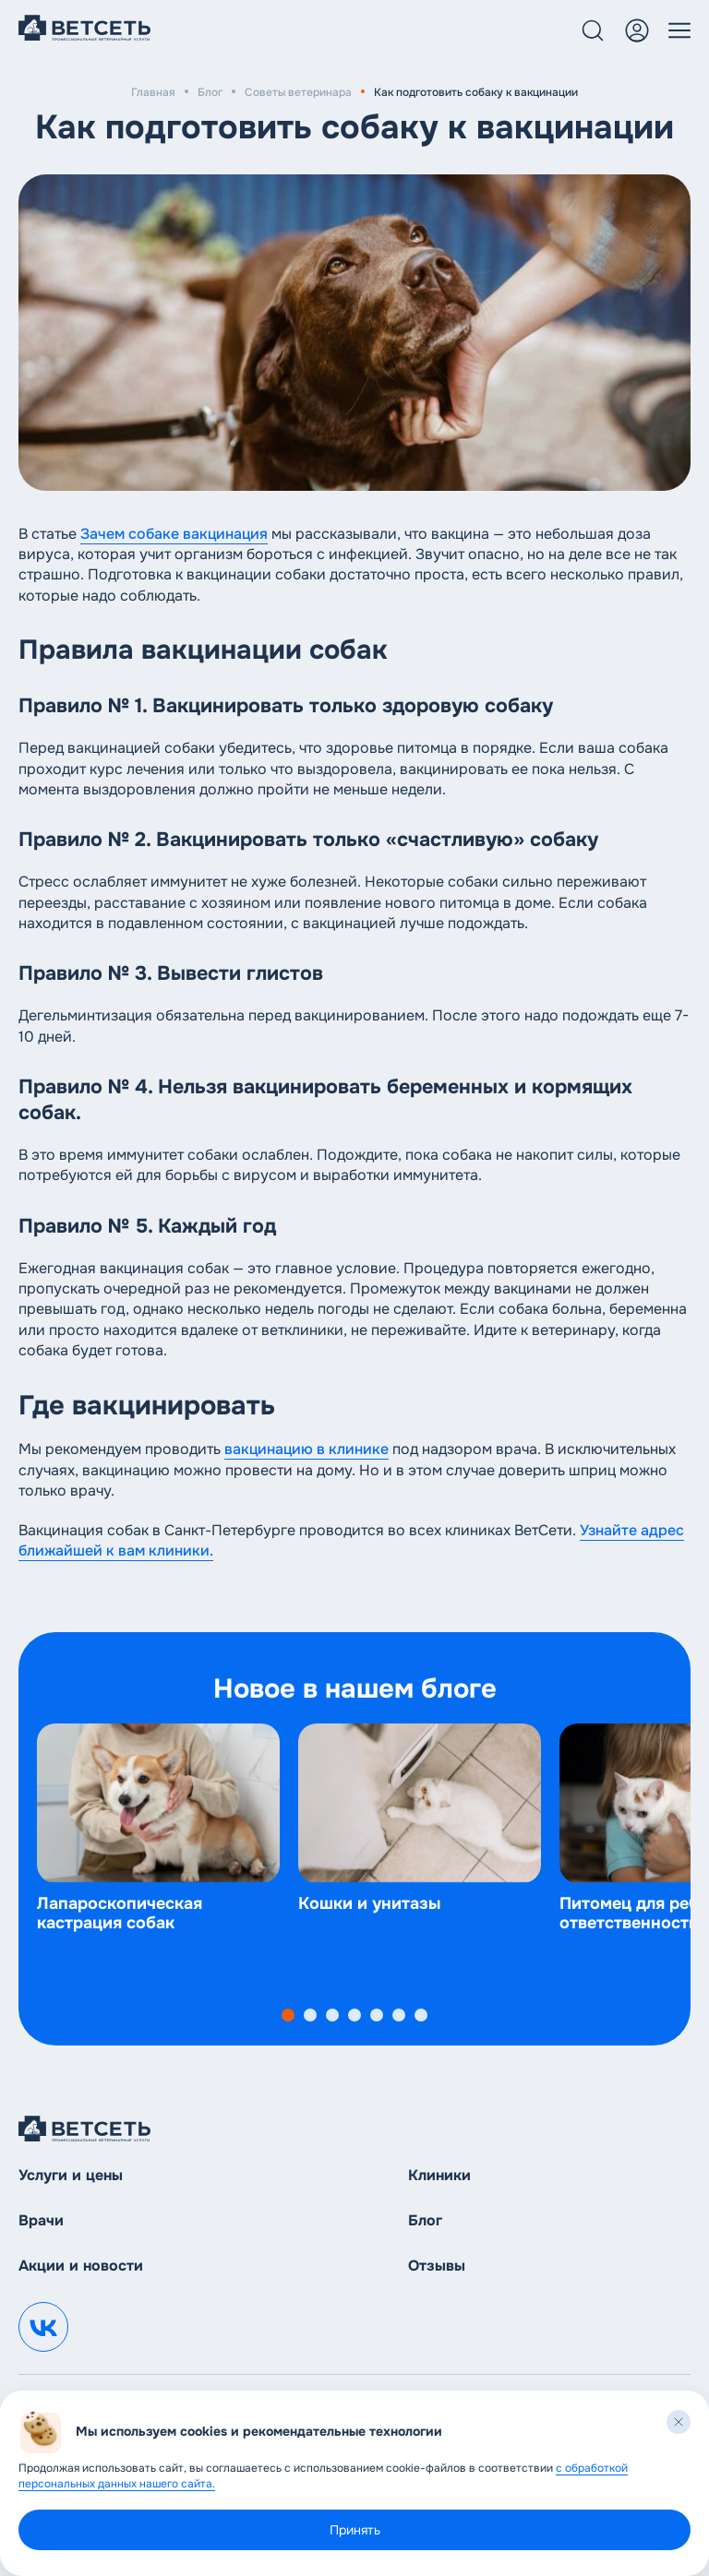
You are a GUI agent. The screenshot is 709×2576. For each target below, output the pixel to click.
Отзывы (436, 2265)
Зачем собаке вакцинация (174, 533)
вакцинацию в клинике (306, 1449)
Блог (210, 92)
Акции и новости (80, 2265)
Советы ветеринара (298, 92)
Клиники (439, 2175)
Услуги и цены (70, 2175)
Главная (153, 92)
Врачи (41, 2220)
